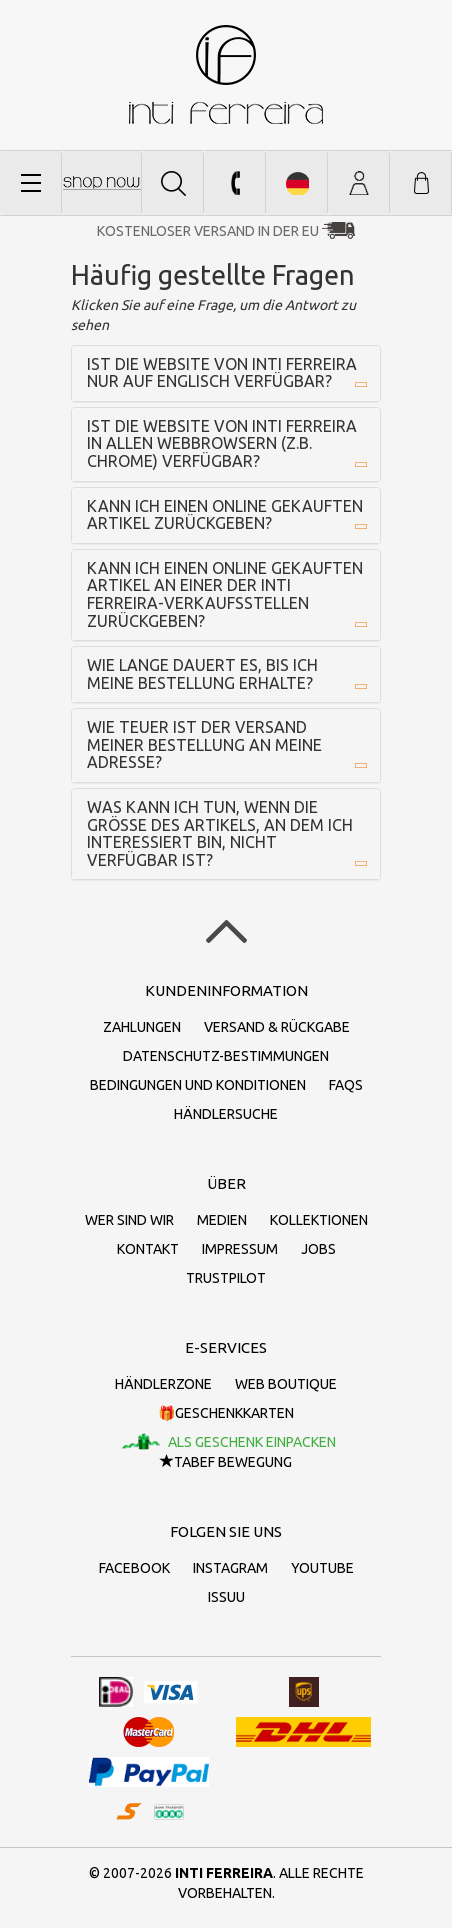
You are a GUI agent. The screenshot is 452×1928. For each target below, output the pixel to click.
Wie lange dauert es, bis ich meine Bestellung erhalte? (202, 674)
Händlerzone (163, 1384)
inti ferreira (226, 74)
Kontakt (148, 1249)
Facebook (134, 1568)
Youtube (322, 1568)
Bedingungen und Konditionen (198, 1085)
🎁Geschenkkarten (226, 1413)
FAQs (346, 1085)
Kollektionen (319, 1220)
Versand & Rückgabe (277, 1027)
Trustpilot (226, 1278)
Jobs (318, 1249)
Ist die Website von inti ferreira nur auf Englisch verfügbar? (222, 373)
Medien (222, 1220)
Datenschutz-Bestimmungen (226, 1056)
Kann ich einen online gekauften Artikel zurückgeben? (225, 515)
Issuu (226, 1597)
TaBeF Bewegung (226, 1462)
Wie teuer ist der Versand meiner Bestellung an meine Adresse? (204, 744)
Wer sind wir (129, 1220)
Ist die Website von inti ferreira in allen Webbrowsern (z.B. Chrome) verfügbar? (222, 443)
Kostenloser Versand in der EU (208, 231)
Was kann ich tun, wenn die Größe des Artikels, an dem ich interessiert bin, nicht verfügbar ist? (220, 833)
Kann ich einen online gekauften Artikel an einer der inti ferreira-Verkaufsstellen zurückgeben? (225, 594)
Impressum (240, 1249)
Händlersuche (226, 1114)
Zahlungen (142, 1027)
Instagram (230, 1568)
